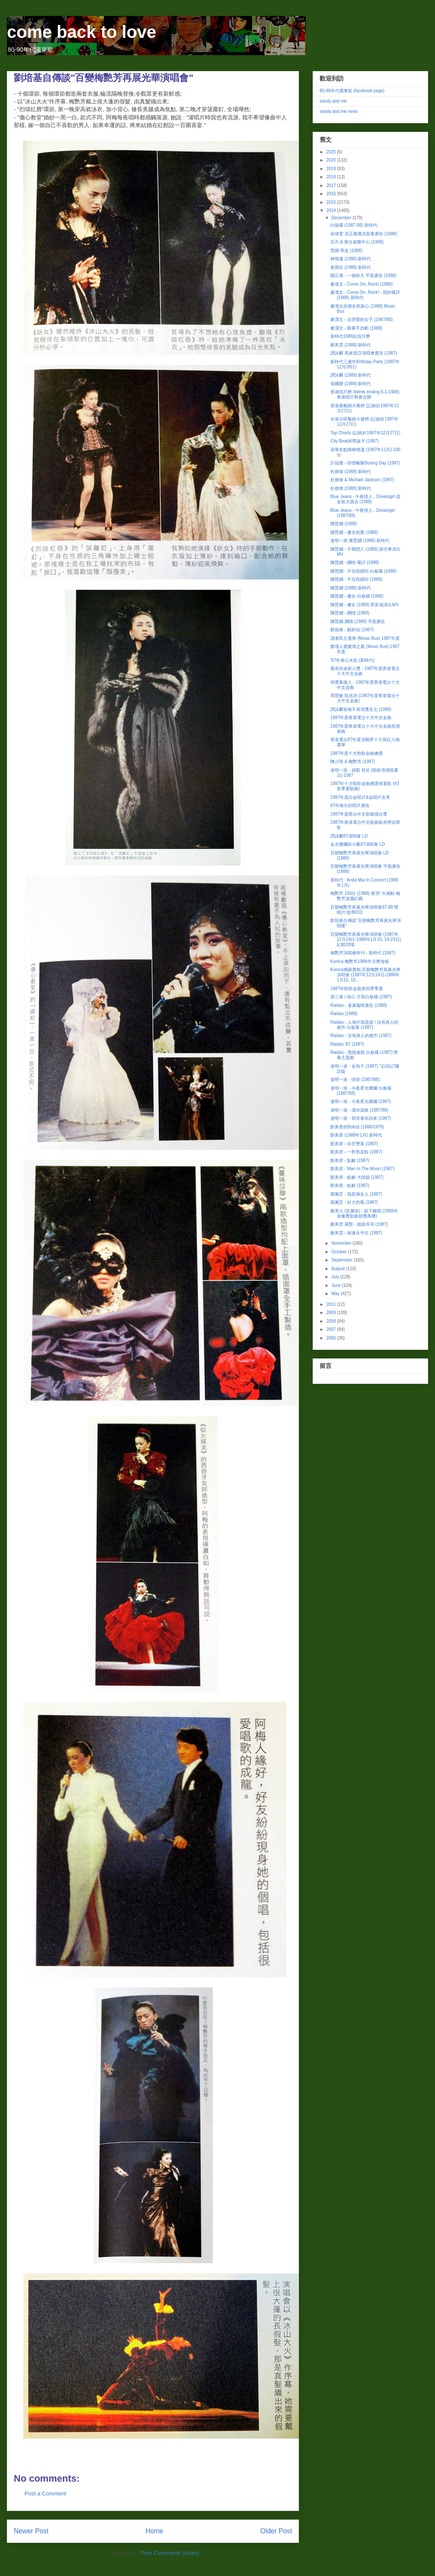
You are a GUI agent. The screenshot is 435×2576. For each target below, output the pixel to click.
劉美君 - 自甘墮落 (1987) (354, 1143)
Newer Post (31, 2531)
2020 (331, 160)
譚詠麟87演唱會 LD (349, 836)
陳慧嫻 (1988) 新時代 (350, 588)
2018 (331, 176)
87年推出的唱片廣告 (350, 805)
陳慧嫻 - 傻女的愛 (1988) (354, 532)
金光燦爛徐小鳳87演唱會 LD (357, 844)
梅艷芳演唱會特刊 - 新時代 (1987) (362, 952)
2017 (331, 185)
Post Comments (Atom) (170, 2553)
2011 (331, 1304)
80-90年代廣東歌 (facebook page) (352, 90)
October (339, 1251)
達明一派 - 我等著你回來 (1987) (360, 1118)
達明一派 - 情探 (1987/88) (354, 1079)
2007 (331, 1329)
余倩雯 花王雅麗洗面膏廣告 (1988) (363, 233)
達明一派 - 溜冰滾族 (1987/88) (359, 1110)
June (336, 1285)
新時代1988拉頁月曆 (350, 336)
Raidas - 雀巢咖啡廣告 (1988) (358, 1005)
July (335, 1276)
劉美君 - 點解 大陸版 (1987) (356, 1177)
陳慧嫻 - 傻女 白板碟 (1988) (356, 596)
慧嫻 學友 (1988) (346, 250)
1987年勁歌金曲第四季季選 (356, 988)
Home (155, 2531)
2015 (331, 202)
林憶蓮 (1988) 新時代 (350, 258)
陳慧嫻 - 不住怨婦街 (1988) (356, 579)
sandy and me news (339, 111)
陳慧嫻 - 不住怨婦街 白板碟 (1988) (363, 571)
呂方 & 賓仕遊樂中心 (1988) (357, 242)
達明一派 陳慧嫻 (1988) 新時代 (359, 540)
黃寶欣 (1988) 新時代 (350, 267)
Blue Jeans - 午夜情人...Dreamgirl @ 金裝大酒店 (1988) (365, 499)
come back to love (81, 31)
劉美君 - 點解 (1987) (350, 1160)
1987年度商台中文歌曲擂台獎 (358, 814)
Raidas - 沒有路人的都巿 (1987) (361, 1035)
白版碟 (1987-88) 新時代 (353, 225)
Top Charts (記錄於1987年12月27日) (365, 432)
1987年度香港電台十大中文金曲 (361, 717)
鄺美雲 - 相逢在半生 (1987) (356, 1232)
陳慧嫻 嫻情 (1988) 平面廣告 (357, 621)
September (342, 1260)
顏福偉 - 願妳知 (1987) (352, 629)
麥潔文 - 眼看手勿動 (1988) (356, 328)
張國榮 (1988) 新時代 (350, 383)
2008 (331, 1321)
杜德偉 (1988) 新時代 (350, 471)
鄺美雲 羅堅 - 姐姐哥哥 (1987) (359, 1224)
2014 (331, 210)
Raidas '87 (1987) (347, 1044)
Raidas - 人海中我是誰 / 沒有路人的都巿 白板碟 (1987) (364, 1025)
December (341, 217)
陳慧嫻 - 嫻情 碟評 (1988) (354, 562)
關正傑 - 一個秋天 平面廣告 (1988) (363, 275)
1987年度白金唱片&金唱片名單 (360, 797)
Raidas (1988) (343, 1013)
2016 (331, 193)
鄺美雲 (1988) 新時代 (350, 345)
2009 (331, 1312)
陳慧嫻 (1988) (343, 523)
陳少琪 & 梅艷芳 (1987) (352, 761)
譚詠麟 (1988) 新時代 (350, 375)
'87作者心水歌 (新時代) (352, 660)
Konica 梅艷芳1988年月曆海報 (359, 961)
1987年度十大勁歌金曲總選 (356, 753)
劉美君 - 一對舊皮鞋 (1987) (356, 1151)
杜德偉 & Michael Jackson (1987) (362, 479)
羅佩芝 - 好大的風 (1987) (354, 1202)
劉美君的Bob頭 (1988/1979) (357, 1126)
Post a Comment (45, 2493)
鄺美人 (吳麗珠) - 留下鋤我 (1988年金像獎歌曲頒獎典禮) (364, 1213)
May (336, 1293)
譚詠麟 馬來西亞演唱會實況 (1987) (363, 353)
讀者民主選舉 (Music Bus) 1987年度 (365, 638)
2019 (331, 168)
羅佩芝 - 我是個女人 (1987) (356, 1194)
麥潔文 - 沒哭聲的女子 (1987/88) (361, 319)
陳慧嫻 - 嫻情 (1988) (350, 613)
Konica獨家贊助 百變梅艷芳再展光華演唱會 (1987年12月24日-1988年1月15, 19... (365, 974)
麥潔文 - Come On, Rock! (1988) (361, 284)
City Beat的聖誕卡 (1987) (354, 441)
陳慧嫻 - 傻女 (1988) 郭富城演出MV (364, 604)
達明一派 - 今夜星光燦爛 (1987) (360, 1101)
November (341, 1243)
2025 (331, 152)
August (338, 1268)
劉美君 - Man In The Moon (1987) (362, 1168)
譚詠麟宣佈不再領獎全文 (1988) (361, 709)
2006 (331, 1338)
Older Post (276, 2531)
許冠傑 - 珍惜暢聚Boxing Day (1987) (365, 463)
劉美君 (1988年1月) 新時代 (356, 1135)
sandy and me (333, 101)
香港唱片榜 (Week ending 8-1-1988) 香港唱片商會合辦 (364, 394)
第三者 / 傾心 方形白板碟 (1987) (361, 996)
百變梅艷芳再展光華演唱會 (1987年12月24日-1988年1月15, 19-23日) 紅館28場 (365, 939)
